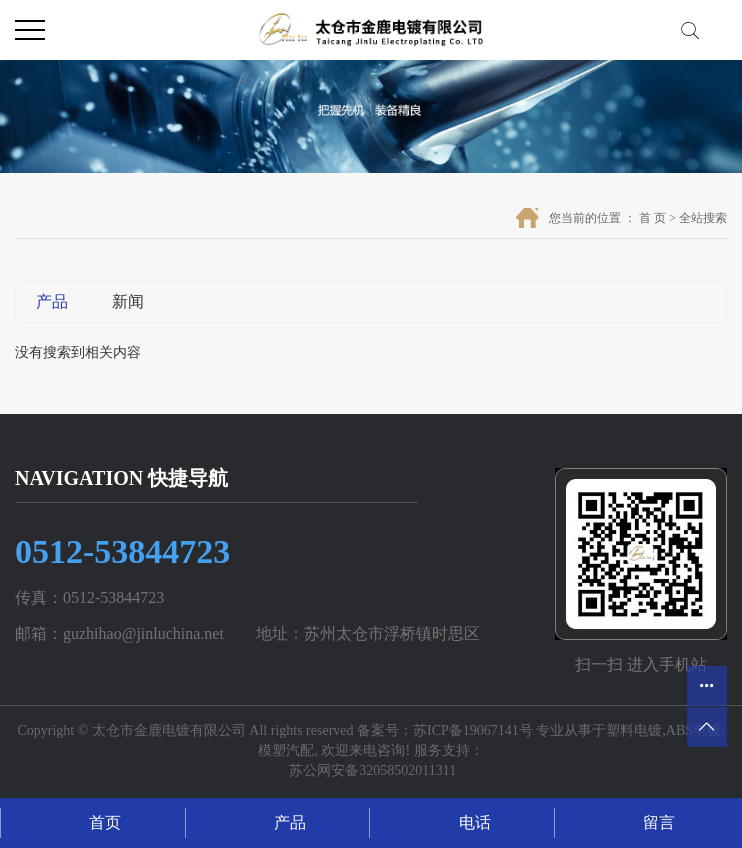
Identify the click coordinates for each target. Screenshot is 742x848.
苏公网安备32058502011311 (371, 770)
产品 (52, 301)
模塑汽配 (286, 750)
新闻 (128, 301)
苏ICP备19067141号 (473, 730)
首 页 (652, 218)
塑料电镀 (634, 730)
